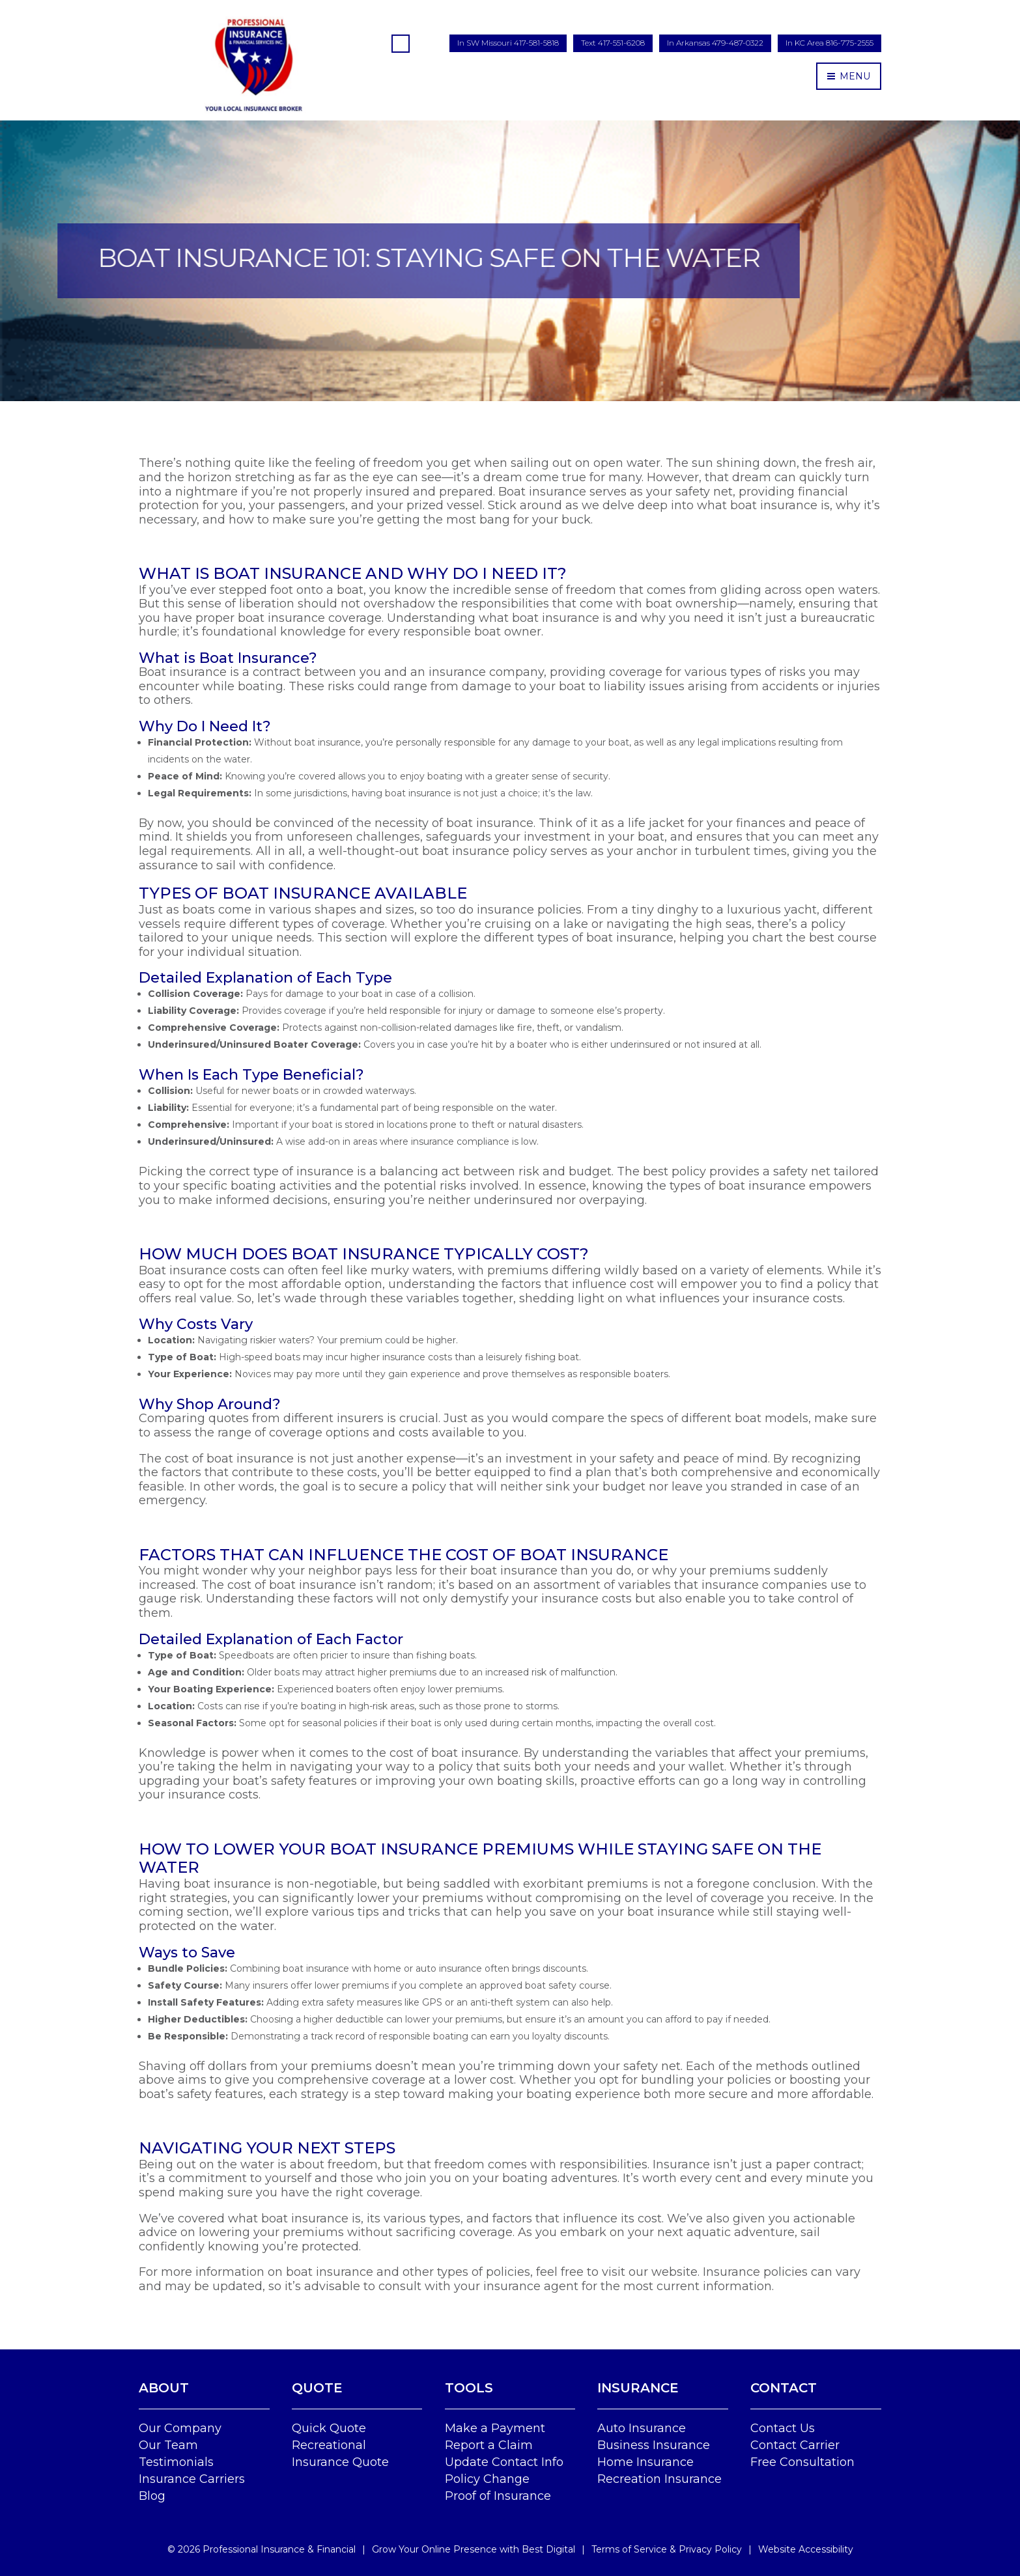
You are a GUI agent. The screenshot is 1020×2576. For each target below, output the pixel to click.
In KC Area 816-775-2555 (829, 43)
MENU (848, 76)
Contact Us (782, 2428)
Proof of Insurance (498, 2496)
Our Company (180, 2428)
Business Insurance (653, 2445)
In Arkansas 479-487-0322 (715, 43)
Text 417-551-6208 (613, 43)
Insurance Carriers (192, 2479)
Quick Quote (329, 2428)
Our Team (168, 2445)
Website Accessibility (805, 2549)
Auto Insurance (641, 2428)
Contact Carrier (795, 2445)
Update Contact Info (504, 2462)
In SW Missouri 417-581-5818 (508, 43)
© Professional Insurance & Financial (261, 2549)
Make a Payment (495, 2428)
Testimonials (176, 2462)
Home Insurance (645, 2462)
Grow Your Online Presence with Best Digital (473, 2549)
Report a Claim (489, 2445)
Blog (152, 2496)
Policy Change (487, 2479)
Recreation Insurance (659, 2479)
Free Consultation (802, 2462)
